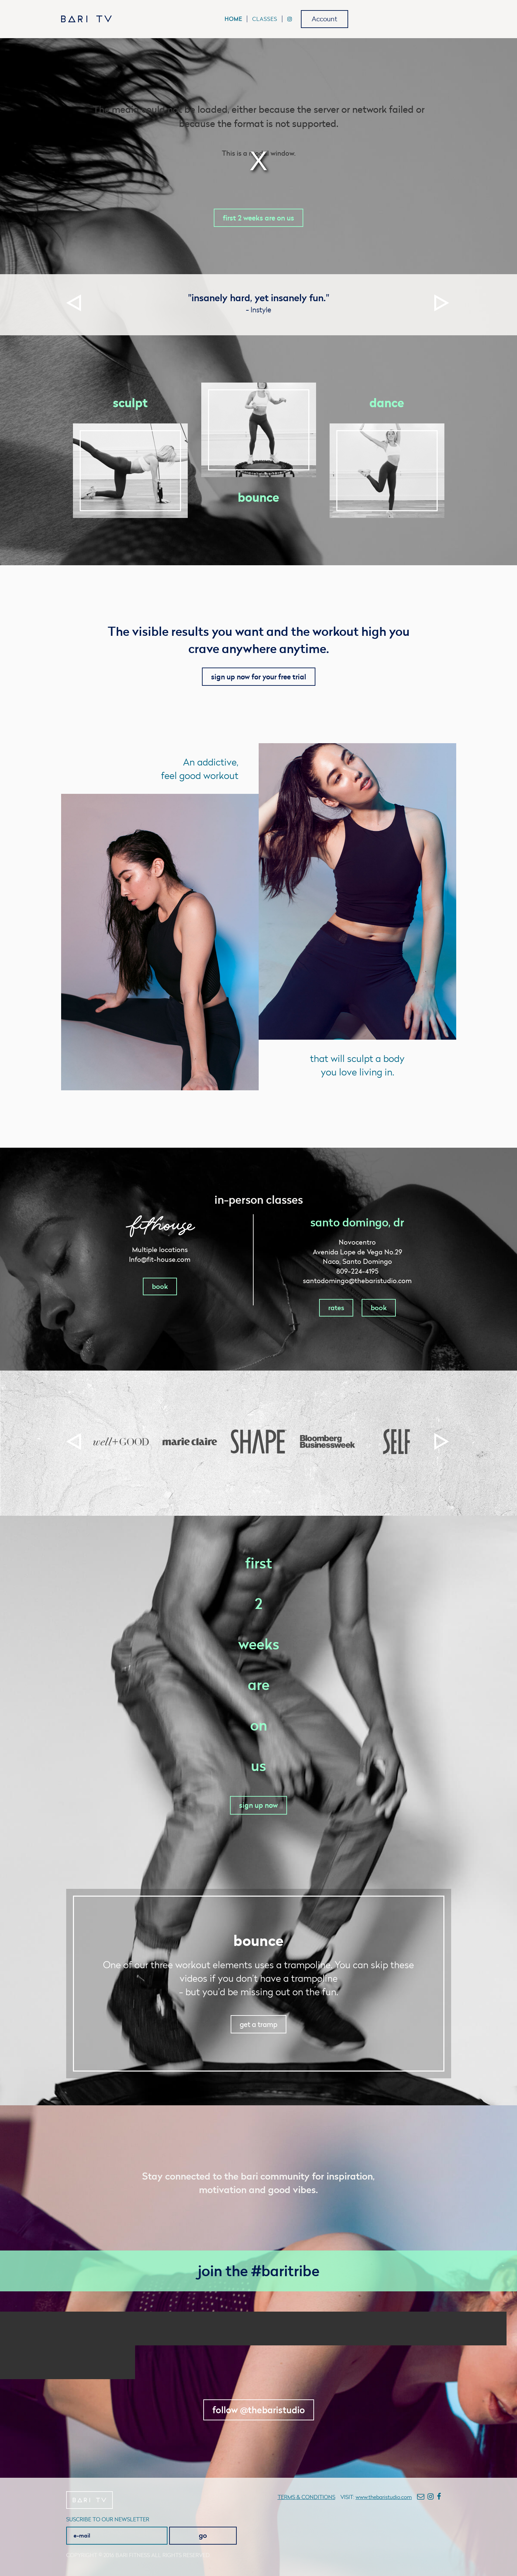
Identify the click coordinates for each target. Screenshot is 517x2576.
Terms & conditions (306, 2497)
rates (336, 1307)
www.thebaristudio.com (384, 2497)
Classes (264, 19)
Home (233, 19)
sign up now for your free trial (258, 677)
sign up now (258, 1805)
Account (324, 18)
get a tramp (258, 2024)
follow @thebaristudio (258, 2409)
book (160, 1286)
